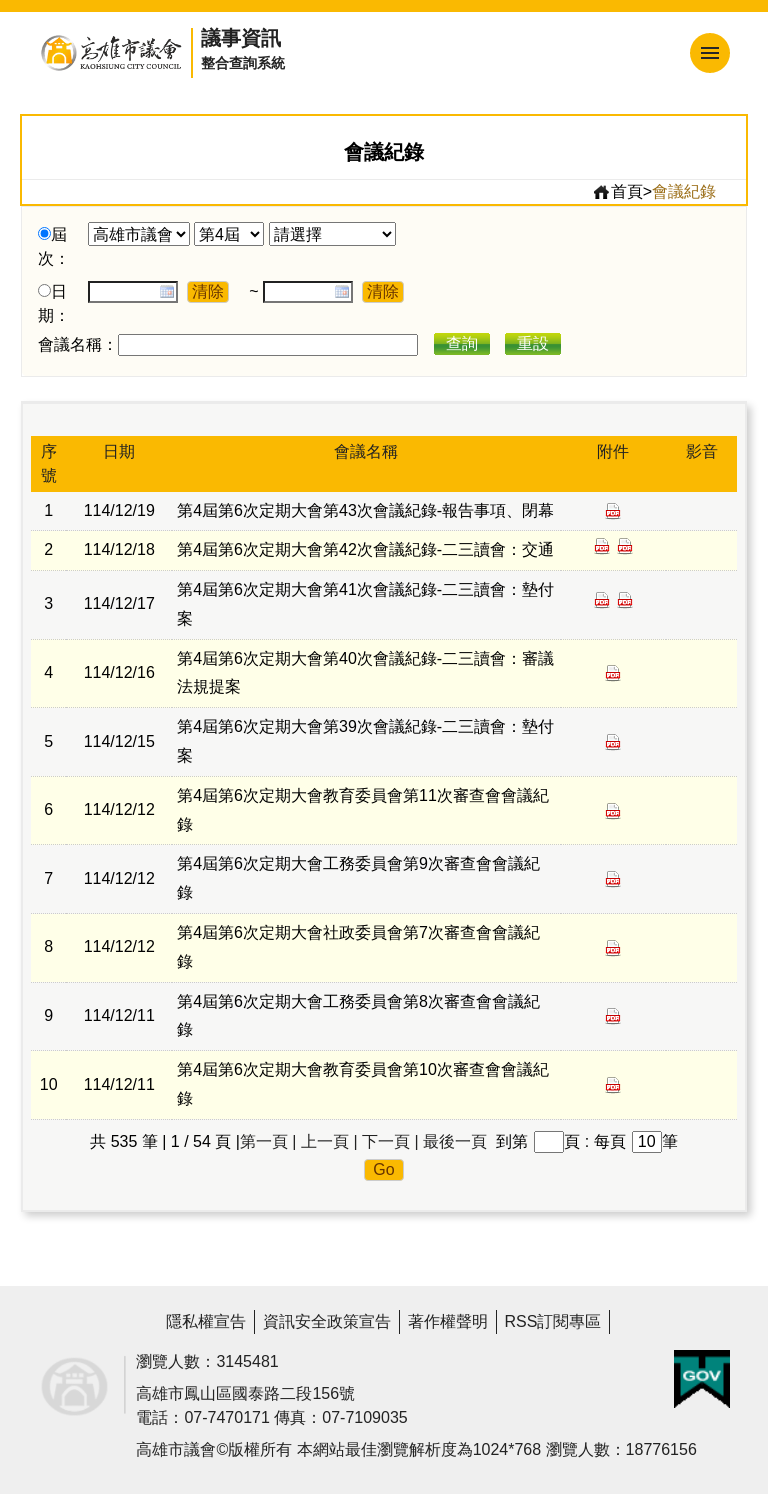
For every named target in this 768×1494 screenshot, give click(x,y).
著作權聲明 (448, 1321)
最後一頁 (455, 1141)
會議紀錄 (684, 191)
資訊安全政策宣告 (327, 1321)
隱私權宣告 (206, 1321)
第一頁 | (268, 1141)
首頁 (617, 192)
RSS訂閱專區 (553, 1321)
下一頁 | (390, 1141)
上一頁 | (329, 1141)
